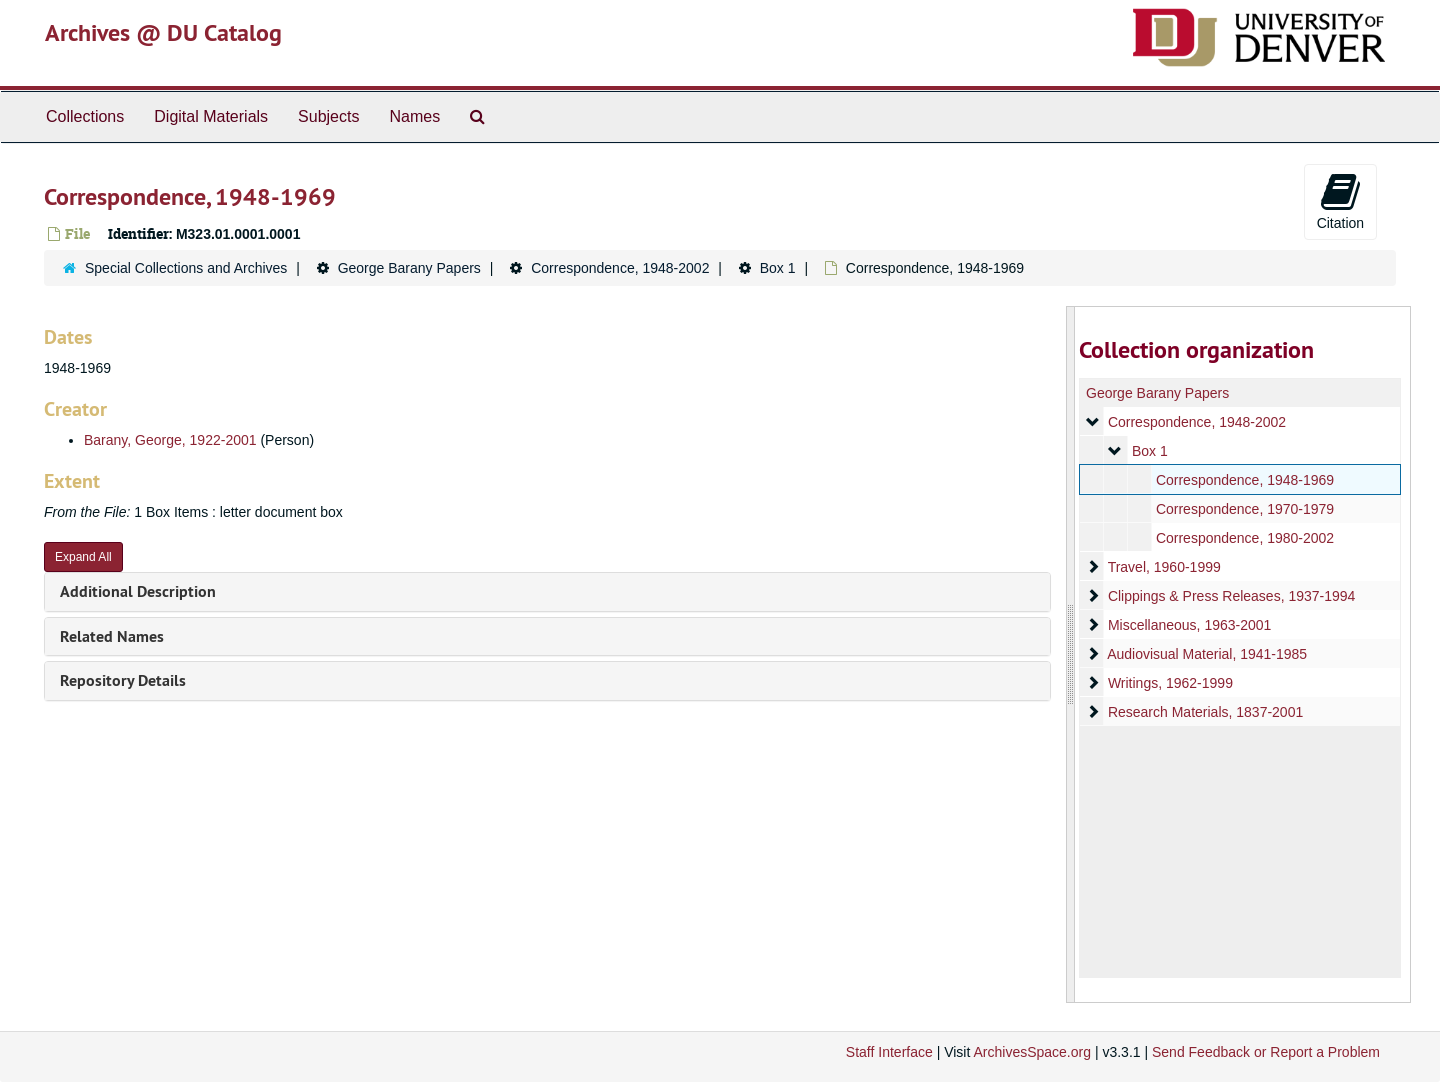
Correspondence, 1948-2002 (620, 268)
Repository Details (123, 680)
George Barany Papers (409, 268)
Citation (1340, 201)
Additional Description (138, 591)
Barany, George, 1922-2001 (170, 440)
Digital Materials (211, 116)
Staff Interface (889, 1052)
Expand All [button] (83, 557)
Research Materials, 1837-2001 (1204, 712)
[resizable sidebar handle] (1071, 654)
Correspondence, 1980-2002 (1244, 538)
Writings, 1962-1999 (1169, 683)
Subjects (328, 116)
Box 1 (778, 268)
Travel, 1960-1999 (1163, 567)
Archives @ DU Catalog (163, 32)
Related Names (112, 636)
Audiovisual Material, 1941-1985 (1207, 654)
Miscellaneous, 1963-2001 (1188, 625)
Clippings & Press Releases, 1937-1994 (1230, 596)
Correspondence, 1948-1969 (1244, 480)
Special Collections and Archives (186, 268)
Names (414, 116)
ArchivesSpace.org (1032, 1052)
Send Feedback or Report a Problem (1266, 1052)
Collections (85, 116)
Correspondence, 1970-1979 (1244, 509)
